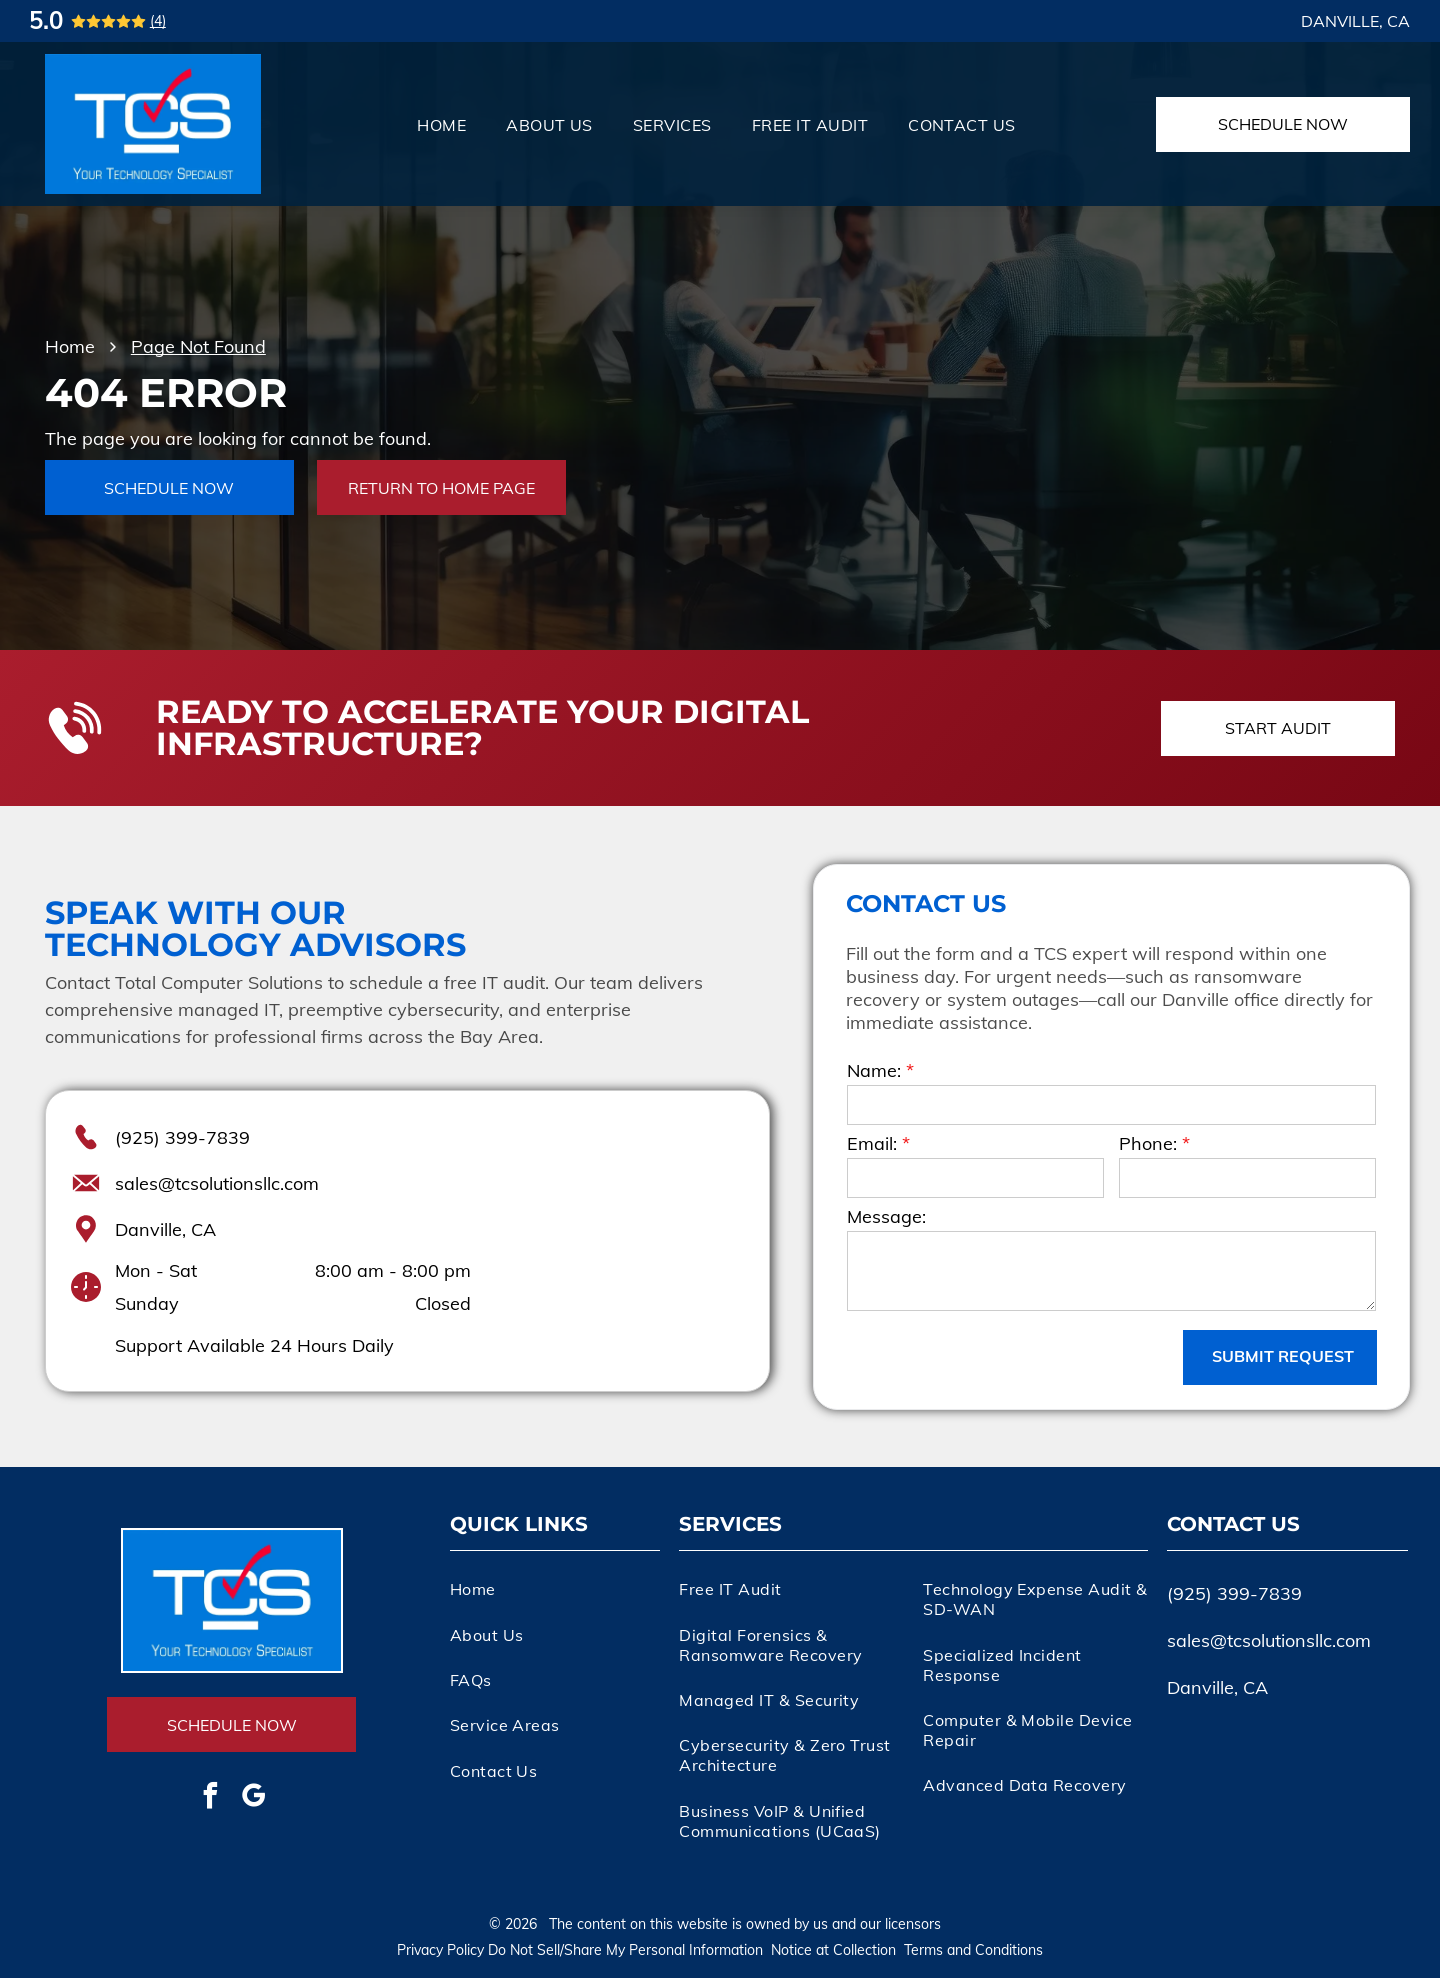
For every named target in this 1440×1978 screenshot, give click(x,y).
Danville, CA (165, 1229)
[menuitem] (441, 123)
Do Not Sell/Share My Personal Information (625, 1950)
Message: (886, 1216)
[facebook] (210, 1798)
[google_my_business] (253, 1798)
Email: (872, 1143)
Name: (874, 1070)
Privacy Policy (440, 1950)
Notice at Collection (833, 1950)
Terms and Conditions (973, 1950)
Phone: (1148, 1143)
